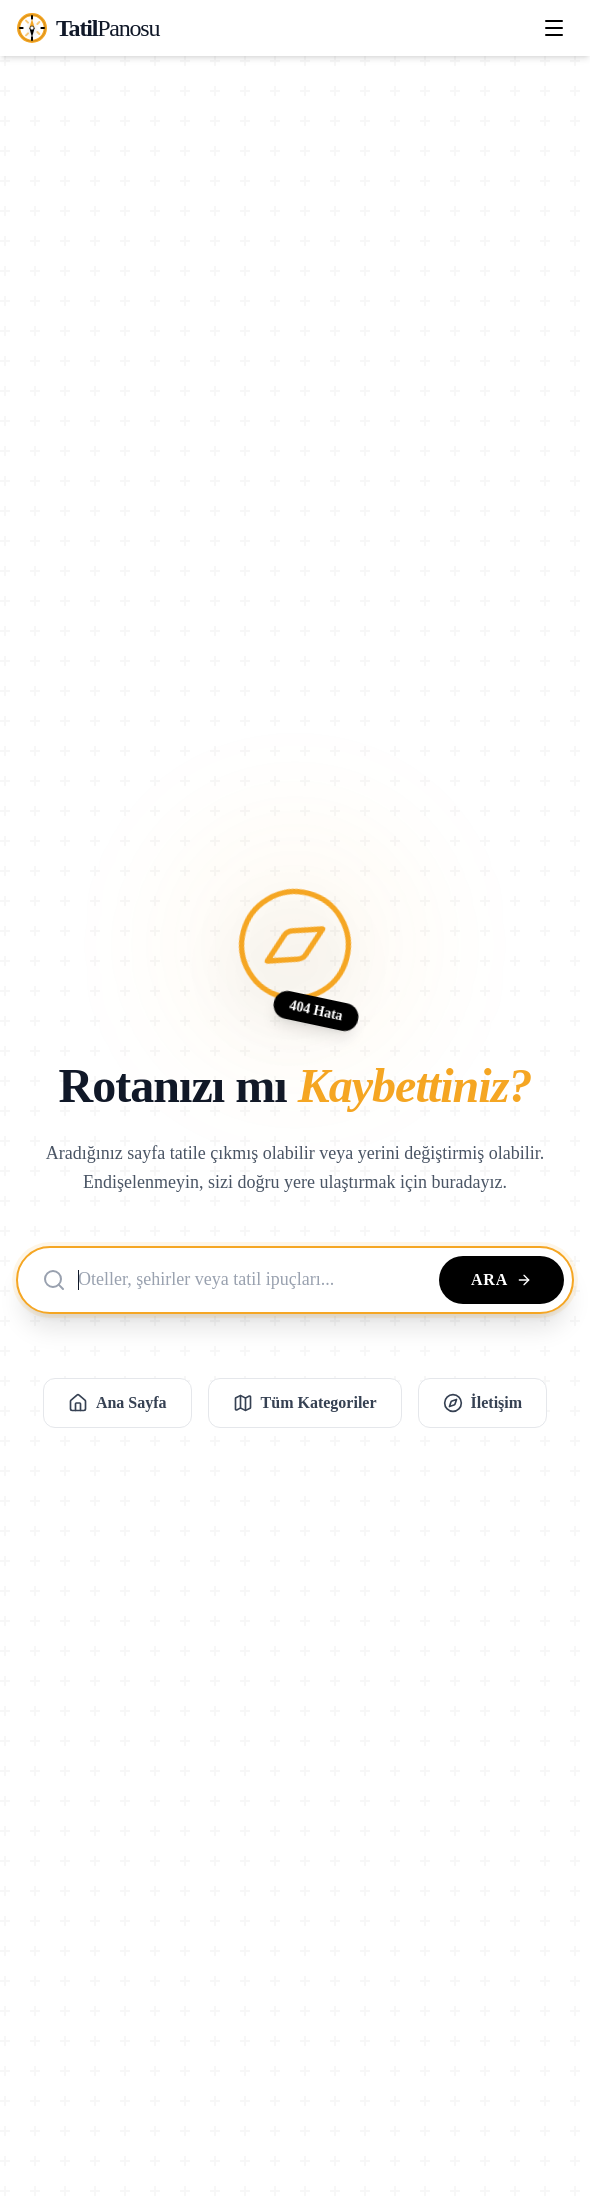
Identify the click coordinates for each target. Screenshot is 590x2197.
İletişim (483, 1403)
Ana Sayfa (117, 1403)
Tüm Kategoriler (305, 1403)
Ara (501, 1279)
